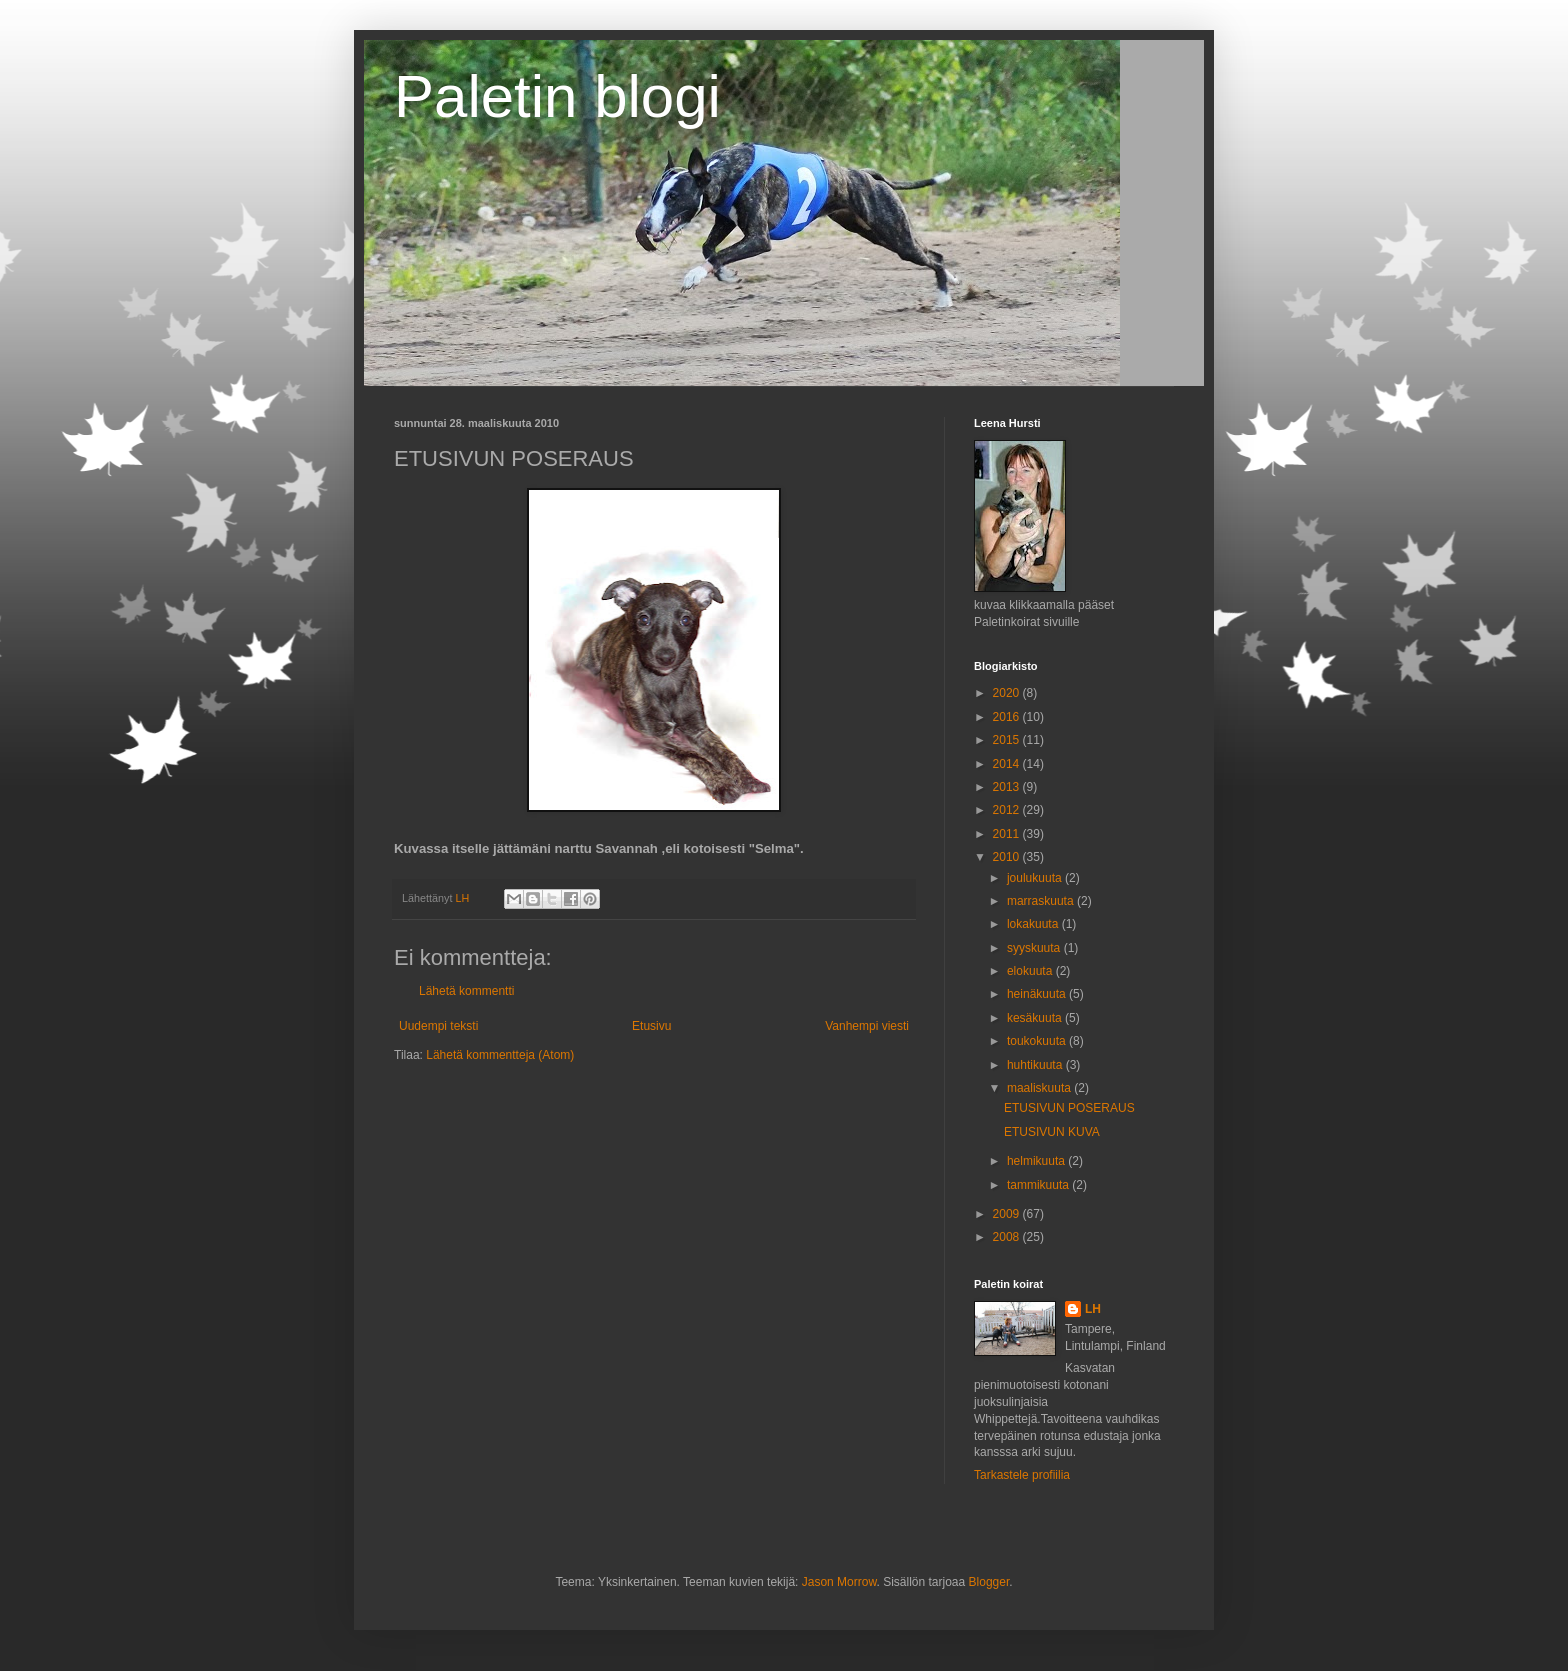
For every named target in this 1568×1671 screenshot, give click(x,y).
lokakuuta (1034, 924)
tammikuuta (1039, 1185)
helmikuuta (1037, 1161)
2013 (1008, 787)
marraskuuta (1042, 901)
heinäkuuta (1038, 994)
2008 (1008, 1237)
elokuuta (1031, 971)
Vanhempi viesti (867, 1026)
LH (1093, 1309)
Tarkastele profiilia (1022, 1475)
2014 (1008, 764)
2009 (1008, 1214)
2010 (1008, 857)
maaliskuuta (1040, 1088)
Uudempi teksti (438, 1026)
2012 (1008, 810)
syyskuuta (1035, 948)
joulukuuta (1036, 878)
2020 (1008, 693)
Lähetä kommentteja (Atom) (500, 1055)
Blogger (989, 1582)
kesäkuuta (1036, 1018)
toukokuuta (1038, 1041)
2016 (1008, 717)
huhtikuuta (1036, 1065)
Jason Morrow (839, 1582)
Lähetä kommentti (466, 991)
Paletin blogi (557, 96)
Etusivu (651, 1026)
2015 (1008, 740)
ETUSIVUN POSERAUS (1069, 1108)
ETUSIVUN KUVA (1052, 1132)
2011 (1008, 834)
